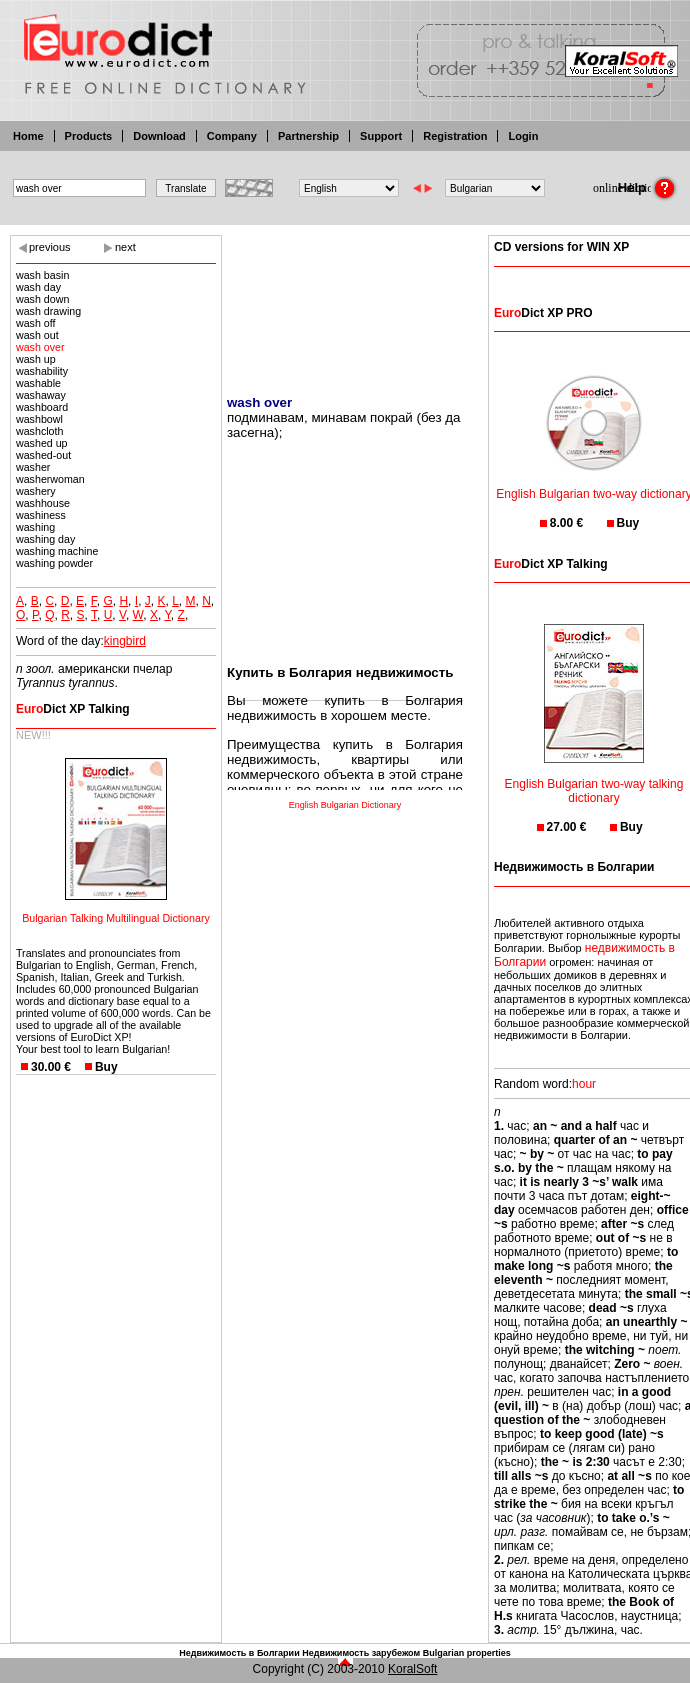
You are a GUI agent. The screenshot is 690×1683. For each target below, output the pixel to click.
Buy (106, 1067)
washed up (42, 443)
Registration (455, 136)
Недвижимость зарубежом (361, 1653)
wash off (36, 323)
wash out (37, 335)
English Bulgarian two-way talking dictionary (594, 778)
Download (159, 136)
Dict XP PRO (543, 313)
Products (89, 136)
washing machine (57, 551)
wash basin (42, 275)
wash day (38, 287)
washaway (41, 395)
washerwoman (50, 479)
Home (28, 136)
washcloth (39, 431)
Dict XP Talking (73, 709)
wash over (40, 347)
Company (232, 136)
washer (33, 467)
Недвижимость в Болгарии (239, 1653)
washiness (41, 515)
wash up (36, 359)
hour (584, 1084)
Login (523, 136)
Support (381, 136)
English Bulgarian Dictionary (345, 805)
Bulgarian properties (467, 1653)
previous (50, 247)
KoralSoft (412, 1669)
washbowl (39, 419)
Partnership (308, 136)
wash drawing (48, 311)
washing (35, 527)
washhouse (43, 503)
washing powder (54, 563)
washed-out (43, 455)
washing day (45, 539)
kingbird (125, 641)
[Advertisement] (345, 302)
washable (38, 383)
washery (36, 491)
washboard (42, 407)
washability (42, 371)
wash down (42, 299)
